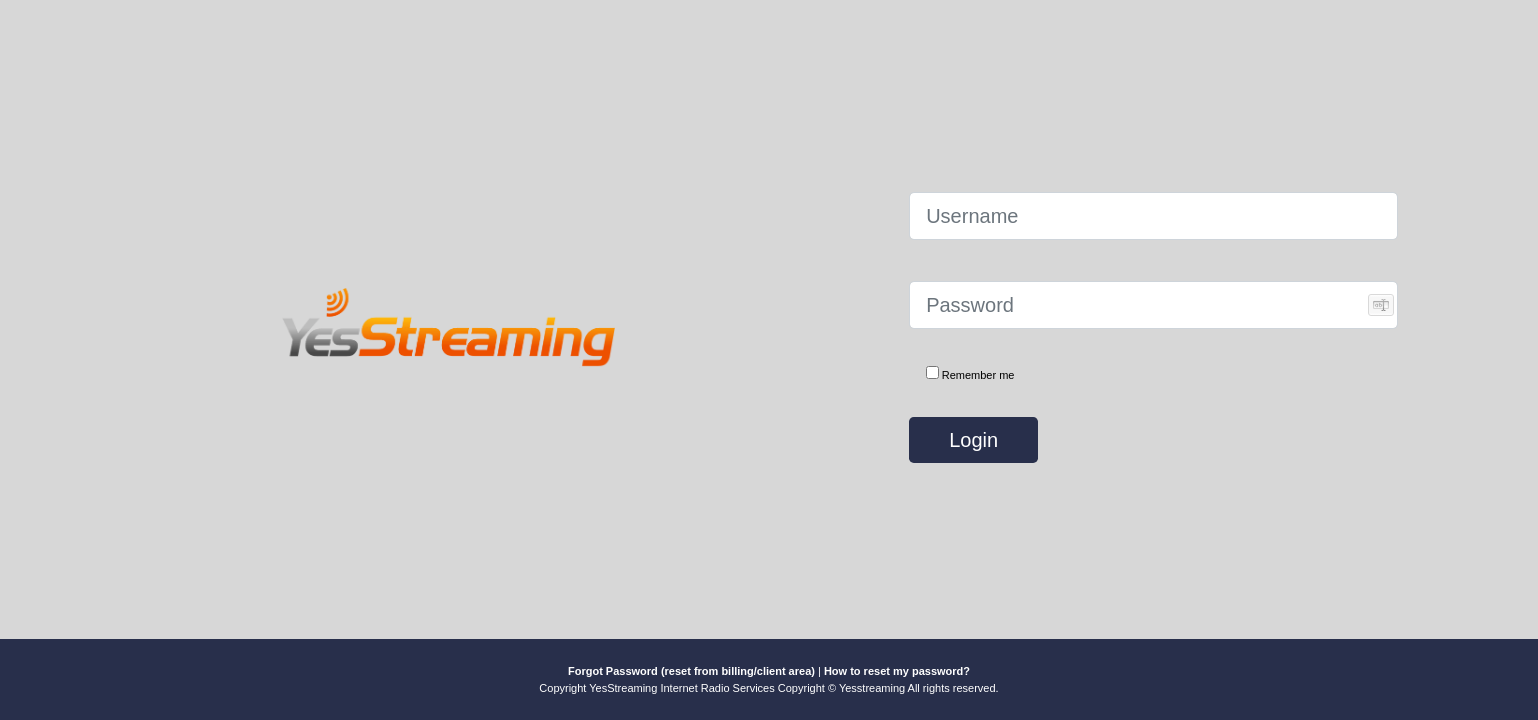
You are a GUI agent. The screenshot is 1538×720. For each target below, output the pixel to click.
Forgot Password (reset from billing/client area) (691, 671)
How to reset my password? (897, 671)
